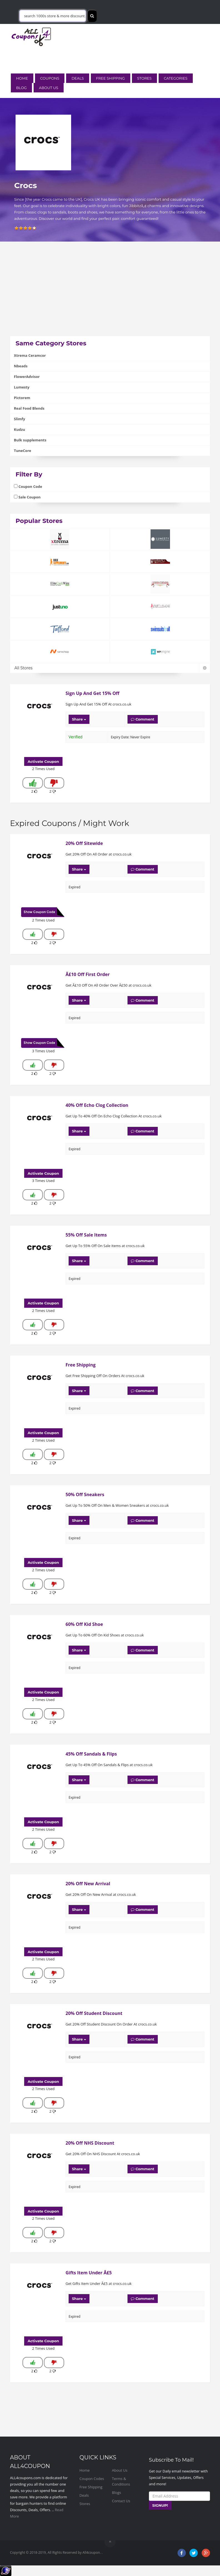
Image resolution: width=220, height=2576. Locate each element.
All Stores (110, 668)
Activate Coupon (43, 761)
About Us (48, 87)
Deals (77, 78)
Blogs (116, 2492)
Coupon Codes (91, 2478)
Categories (176, 78)
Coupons (49, 78)
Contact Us (121, 2500)
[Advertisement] (110, 297)
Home (22, 78)
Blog (21, 87)
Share (79, 719)
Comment (142, 719)
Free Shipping (110, 78)
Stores (144, 78)
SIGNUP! (160, 2505)
